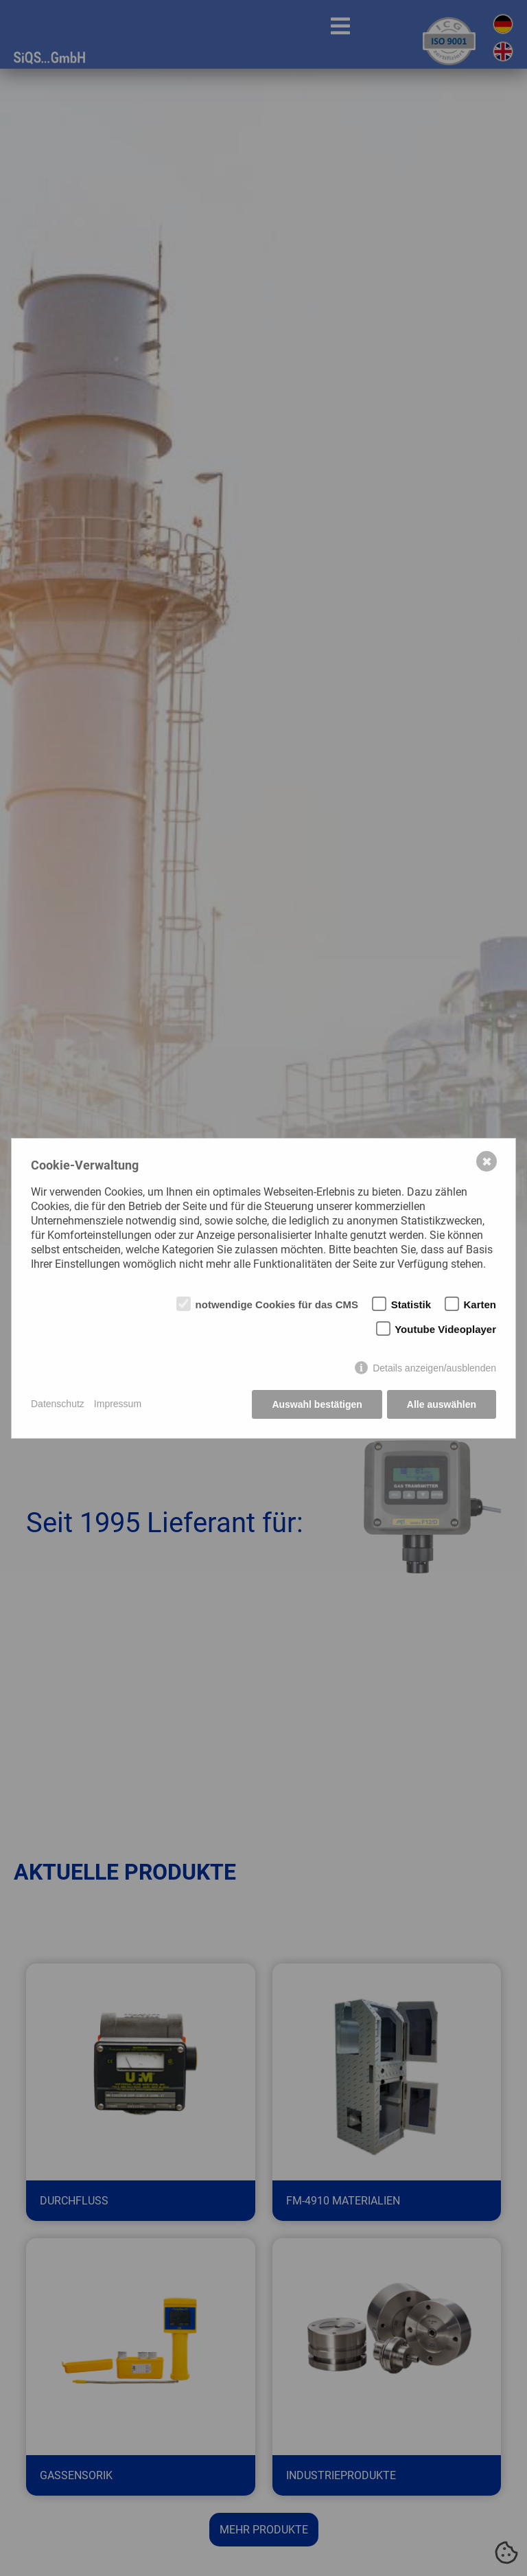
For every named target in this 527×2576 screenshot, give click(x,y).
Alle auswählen (441, 1404)
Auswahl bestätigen (317, 1404)
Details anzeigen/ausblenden (434, 1368)
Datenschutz (57, 1403)
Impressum (117, 1403)
